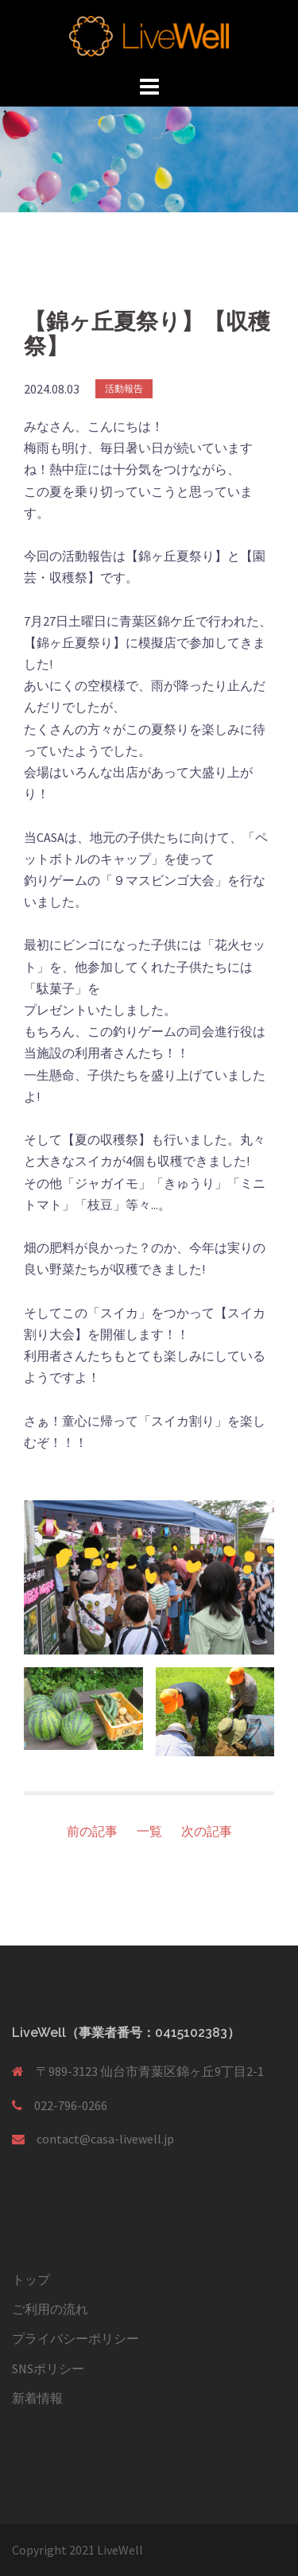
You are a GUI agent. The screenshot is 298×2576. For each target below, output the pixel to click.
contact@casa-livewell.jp (105, 2139)
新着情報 (37, 2398)
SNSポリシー (48, 2368)
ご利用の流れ (50, 2309)
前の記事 (92, 1831)
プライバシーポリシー (75, 2338)
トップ (31, 2279)
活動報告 (124, 388)
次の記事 (206, 1831)
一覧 (149, 1831)
